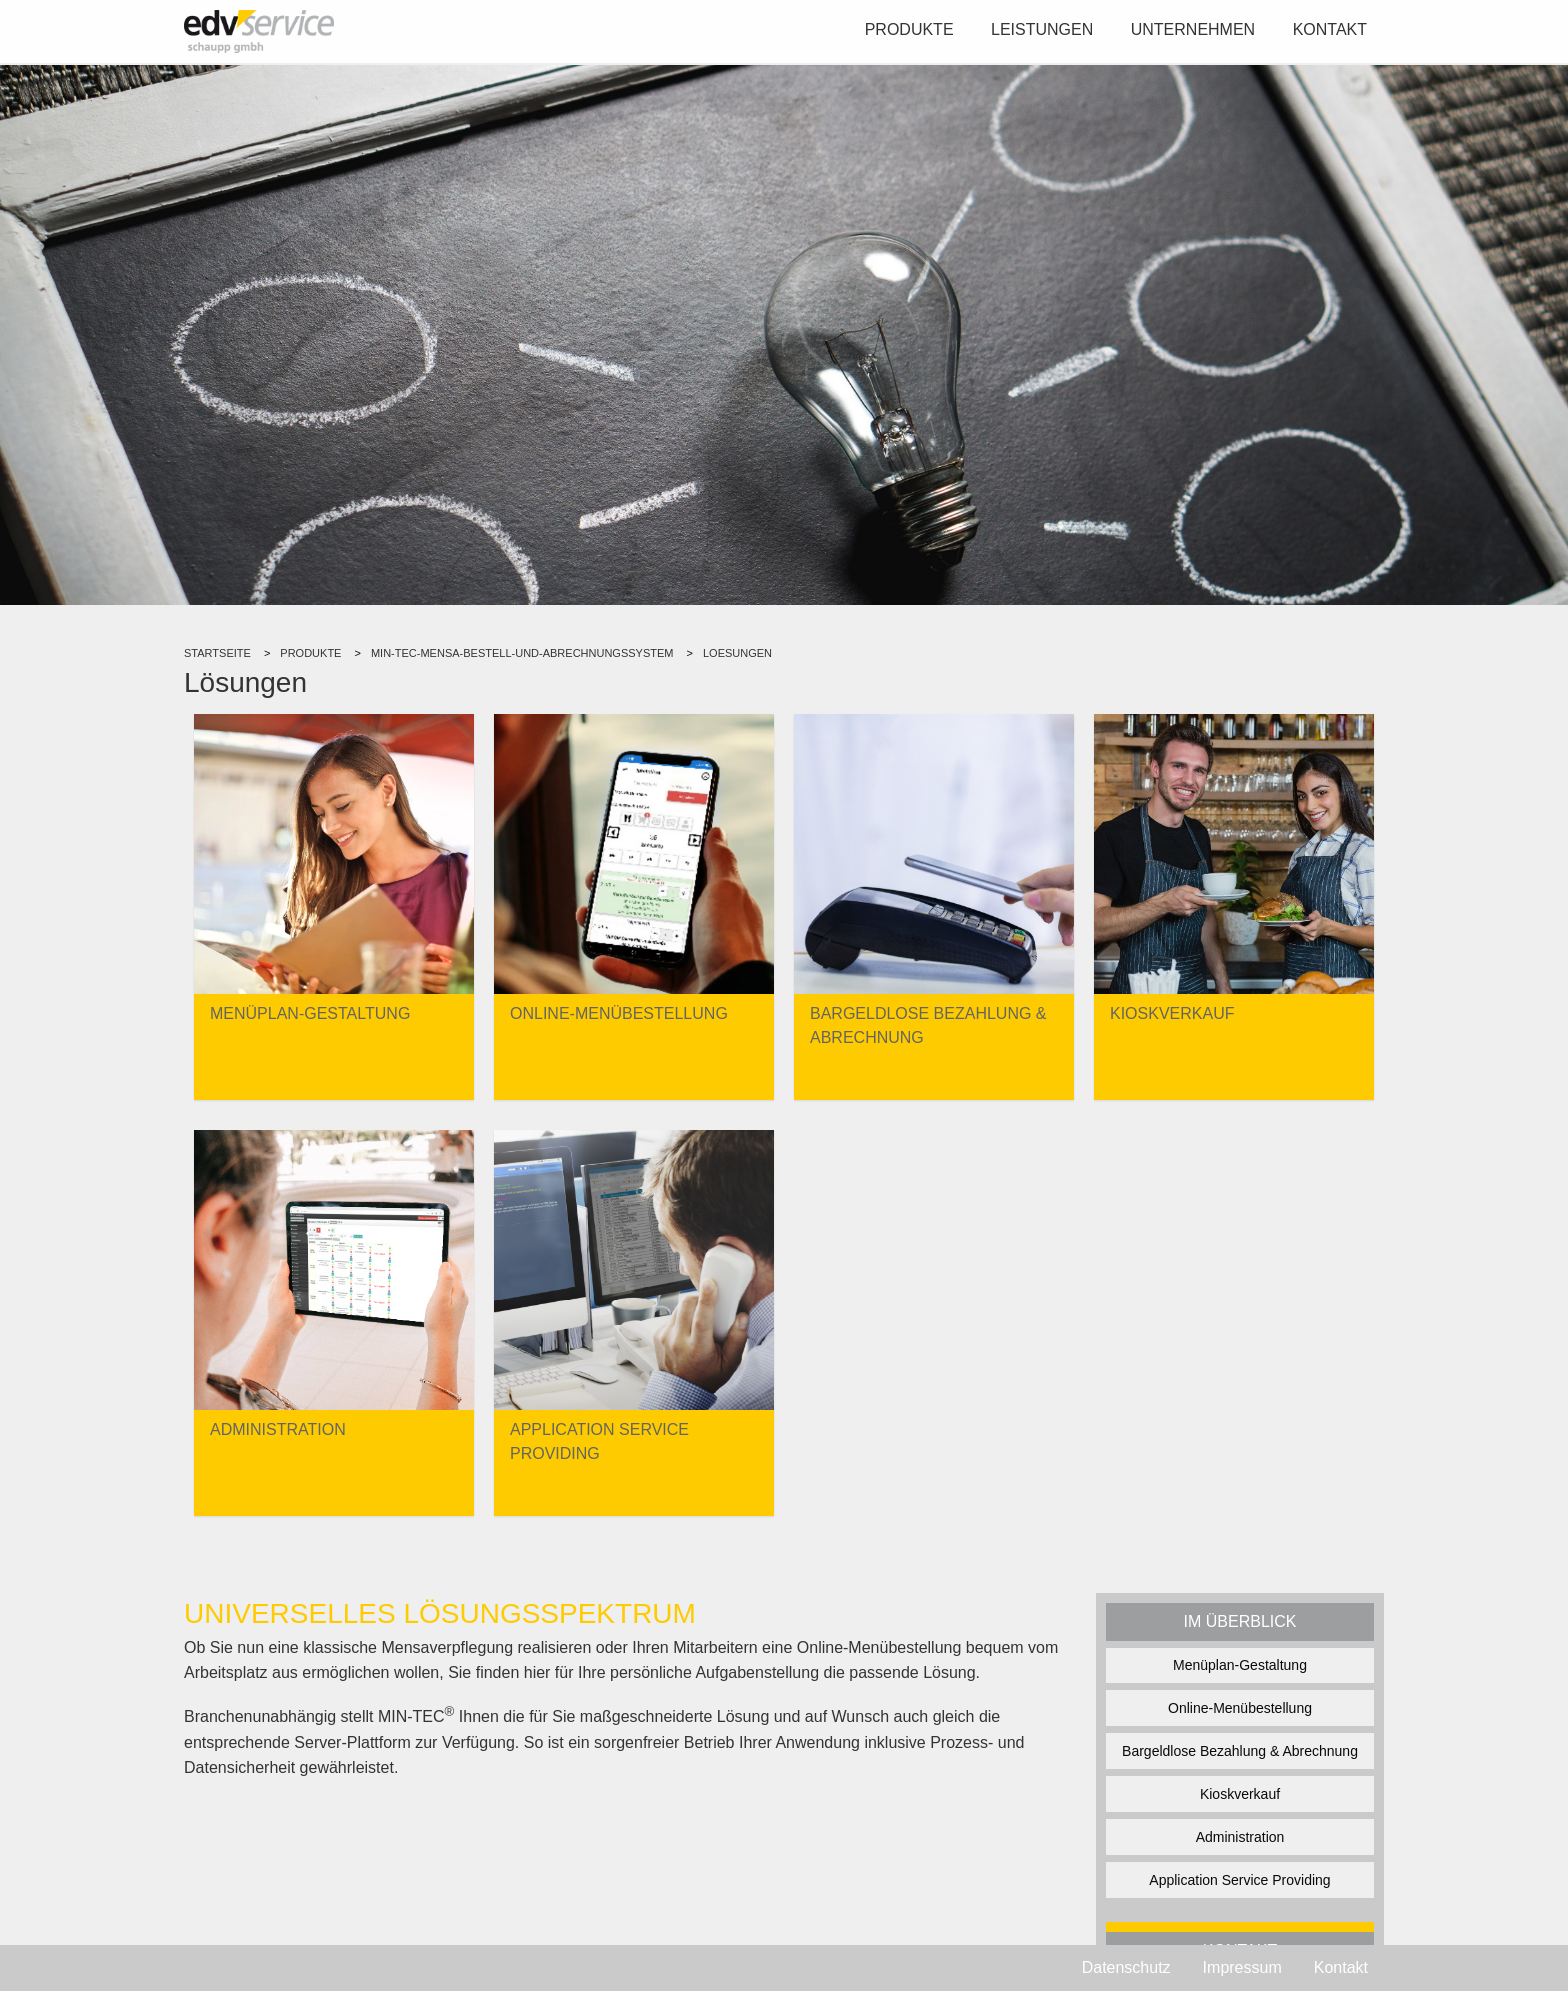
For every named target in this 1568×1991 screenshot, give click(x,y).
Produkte (909, 29)
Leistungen (1042, 29)
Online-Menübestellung (1240, 1708)
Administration (1240, 1837)
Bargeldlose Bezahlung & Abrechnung (1240, 1751)
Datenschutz (1126, 1967)
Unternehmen (1193, 29)
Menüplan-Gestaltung (1240, 1665)
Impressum (1242, 1967)
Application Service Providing (1239, 1880)
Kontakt (1330, 29)
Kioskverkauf (1240, 1794)
